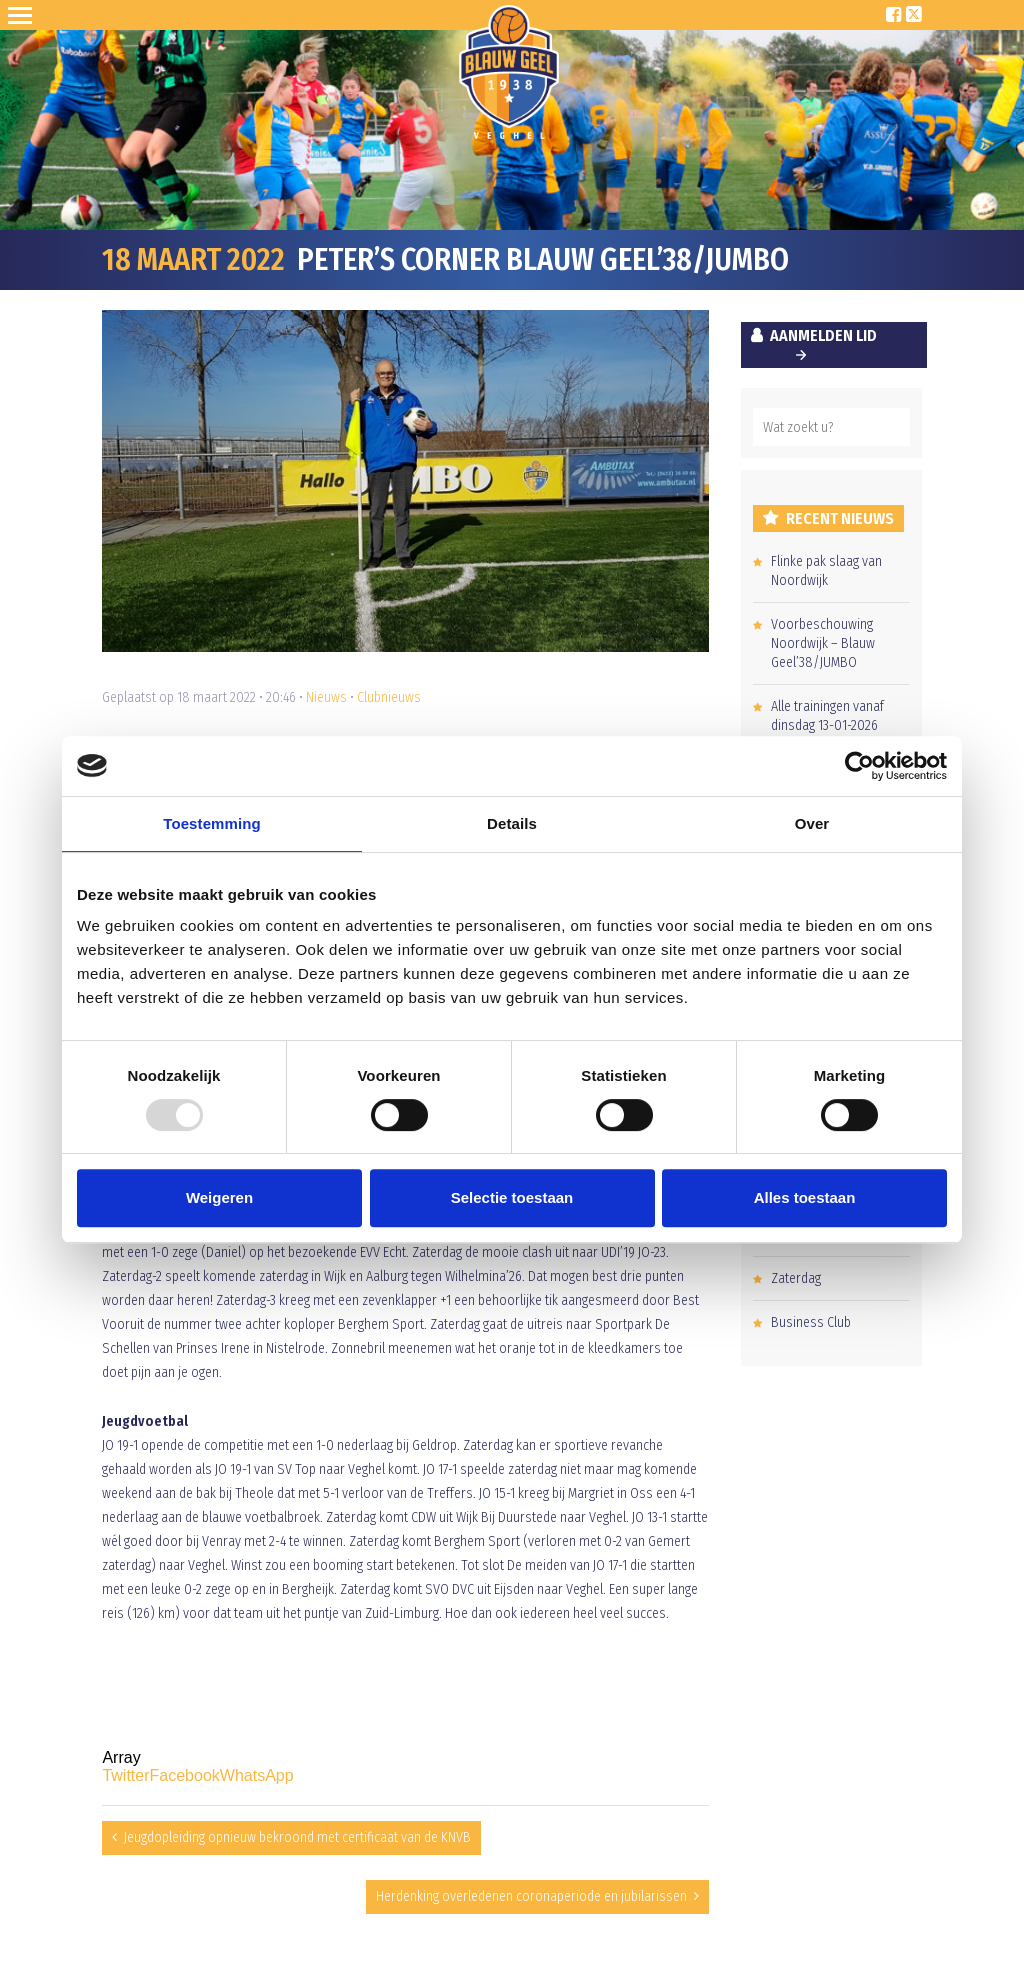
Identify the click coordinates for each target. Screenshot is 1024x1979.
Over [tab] (812, 823)
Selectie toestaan (512, 1197)
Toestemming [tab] (212, 823)
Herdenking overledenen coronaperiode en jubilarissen (531, 1896)
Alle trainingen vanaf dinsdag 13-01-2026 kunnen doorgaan (827, 725)
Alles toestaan (805, 1197)
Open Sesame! (24, 15)
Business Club (811, 1322)
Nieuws (326, 697)
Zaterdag (796, 1278)
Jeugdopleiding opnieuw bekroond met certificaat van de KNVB (297, 1837)
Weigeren (219, 1197)
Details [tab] (512, 823)
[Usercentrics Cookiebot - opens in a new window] (859, 766)
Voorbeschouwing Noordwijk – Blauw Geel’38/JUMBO (823, 643)
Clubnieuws (389, 697)
